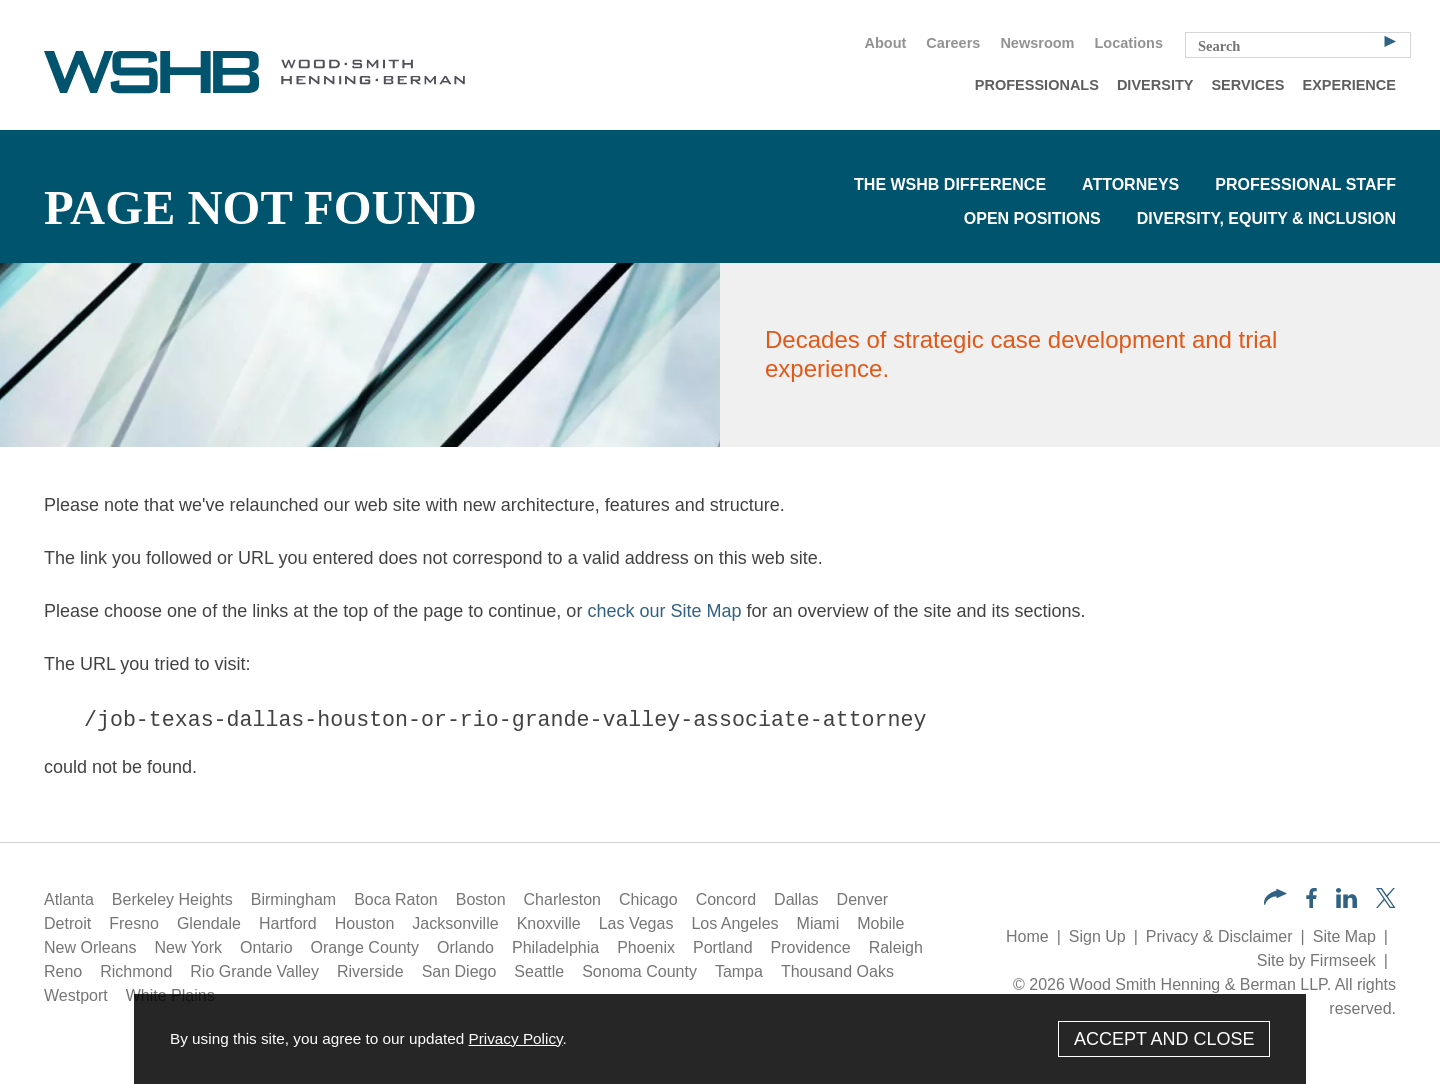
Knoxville (549, 923)
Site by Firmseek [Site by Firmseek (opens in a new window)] (1316, 960)
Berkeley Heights (172, 899)
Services (1247, 85)
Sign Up (1097, 936)
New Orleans (90, 947)
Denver (863, 899)
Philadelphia (555, 947)
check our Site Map (664, 611)
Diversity (1155, 85)
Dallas (796, 899)
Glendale (209, 923)
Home (1027, 936)
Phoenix (646, 947)
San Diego (459, 971)
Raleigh (896, 947)
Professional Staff (1305, 184)
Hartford (288, 923)
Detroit (67, 923)
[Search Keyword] (1298, 45)
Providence (811, 947)
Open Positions (1032, 218)
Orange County (365, 947)
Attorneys (1130, 184)
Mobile (880, 923)
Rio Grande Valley (254, 971)
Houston (365, 923)
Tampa (739, 971)
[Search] (1390, 40)
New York (188, 947)
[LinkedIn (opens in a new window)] (1346, 902)
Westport (76, 995)
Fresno (134, 923)
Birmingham (293, 899)
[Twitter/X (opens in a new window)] (1386, 902)
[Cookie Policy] (720, 1039)
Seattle (539, 971)
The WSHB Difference (950, 184)
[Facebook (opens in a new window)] (1311, 902)
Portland (723, 947)
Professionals (1037, 85)
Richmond (136, 971)
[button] (1275, 899)
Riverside (370, 971)
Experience (1349, 85)
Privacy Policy (515, 1038)
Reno (63, 971)
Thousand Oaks (837, 971)
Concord (726, 899)
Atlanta (69, 899)
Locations (1129, 43)
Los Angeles (734, 923)
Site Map (1344, 936)
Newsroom (1037, 43)
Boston (481, 899)
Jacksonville (455, 923)
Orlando (465, 947)
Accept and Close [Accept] (1164, 1039)
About (885, 43)
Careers (953, 43)
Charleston (562, 899)
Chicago (648, 899)
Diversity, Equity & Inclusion (1266, 218)
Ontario (266, 947)
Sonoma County (639, 971)
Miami (818, 923)
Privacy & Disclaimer (1219, 936)
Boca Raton (396, 899)
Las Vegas (636, 923)
